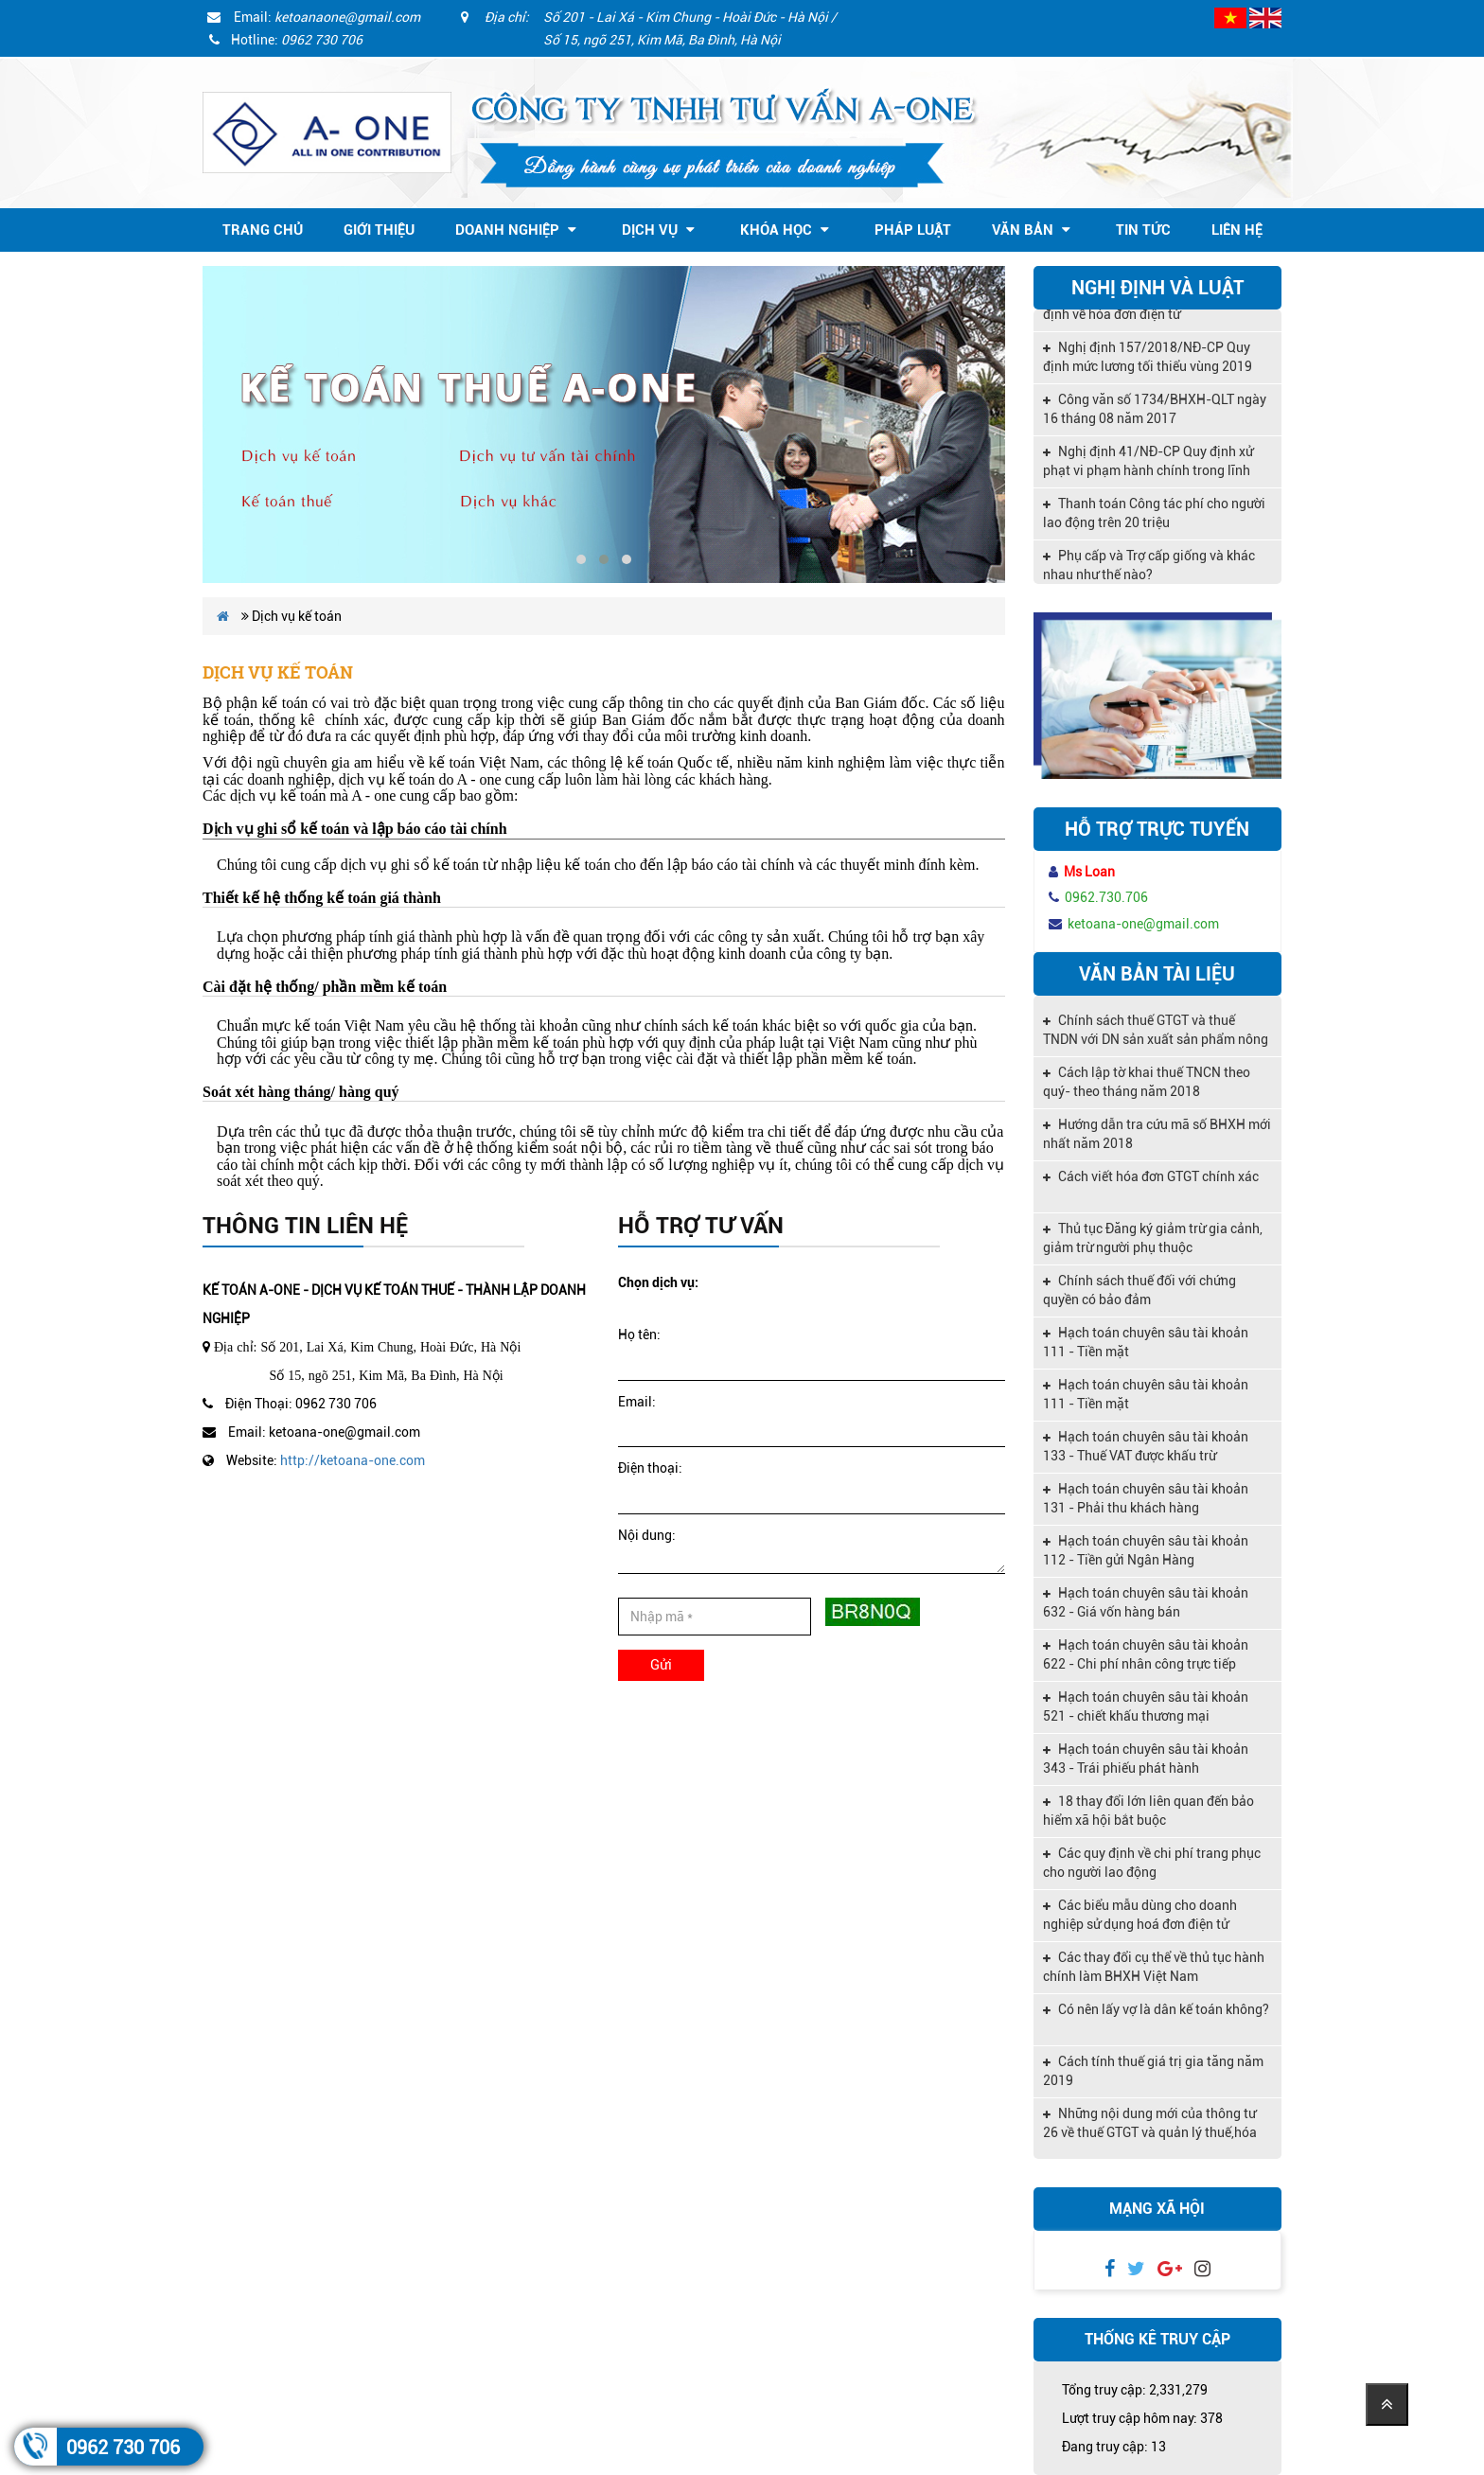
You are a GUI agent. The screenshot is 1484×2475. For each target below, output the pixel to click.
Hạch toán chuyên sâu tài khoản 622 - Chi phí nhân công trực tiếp (1145, 1654)
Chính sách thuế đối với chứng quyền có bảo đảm (1139, 1290)
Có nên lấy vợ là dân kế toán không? (1156, 2009)
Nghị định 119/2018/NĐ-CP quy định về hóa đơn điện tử (1145, 313)
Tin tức (1143, 230)
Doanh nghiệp (515, 230)
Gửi (661, 1664)
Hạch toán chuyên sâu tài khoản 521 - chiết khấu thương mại (1145, 1706)
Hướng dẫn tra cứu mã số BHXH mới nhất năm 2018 (1157, 1134)
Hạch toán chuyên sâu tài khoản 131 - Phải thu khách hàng (1145, 1498)
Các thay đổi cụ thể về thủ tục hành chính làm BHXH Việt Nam (1153, 1967)
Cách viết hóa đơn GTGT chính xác (1151, 1176)
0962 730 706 (123, 2447)
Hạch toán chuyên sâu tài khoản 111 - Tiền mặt (1145, 1342)
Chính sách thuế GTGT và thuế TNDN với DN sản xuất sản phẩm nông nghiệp (1155, 1032)
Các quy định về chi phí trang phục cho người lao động (1152, 1863)
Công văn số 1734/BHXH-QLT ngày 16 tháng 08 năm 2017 (1154, 417)
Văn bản (1031, 230)
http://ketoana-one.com (352, 1460)
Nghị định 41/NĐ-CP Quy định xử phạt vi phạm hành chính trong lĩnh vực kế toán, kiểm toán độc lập (1148, 471)
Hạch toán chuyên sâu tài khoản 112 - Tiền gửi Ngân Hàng (1145, 1550)
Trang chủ (262, 230)
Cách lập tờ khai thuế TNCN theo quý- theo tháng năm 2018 (1146, 1082)
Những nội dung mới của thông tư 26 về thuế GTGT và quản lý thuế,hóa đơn (1150, 2125)
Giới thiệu (379, 230)
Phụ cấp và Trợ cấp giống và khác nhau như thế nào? (1149, 574)
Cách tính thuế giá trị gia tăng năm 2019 (1153, 2071)
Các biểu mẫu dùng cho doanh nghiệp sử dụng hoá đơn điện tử (1140, 1915)
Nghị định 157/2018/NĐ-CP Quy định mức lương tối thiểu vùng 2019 (1147, 365)
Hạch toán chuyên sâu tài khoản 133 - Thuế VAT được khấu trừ (1145, 1446)
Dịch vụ (658, 230)
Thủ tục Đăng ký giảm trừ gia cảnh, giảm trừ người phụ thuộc (1153, 1238)
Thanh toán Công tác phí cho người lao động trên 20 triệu (1154, 521)
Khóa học (784, 230)
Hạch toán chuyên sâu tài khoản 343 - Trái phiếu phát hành (1145, 1758)
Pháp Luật (912, 230)
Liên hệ (1237, 230)
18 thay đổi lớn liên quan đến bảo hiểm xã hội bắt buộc (1148, 1811)
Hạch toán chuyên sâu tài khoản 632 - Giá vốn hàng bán (1145, 1602)
